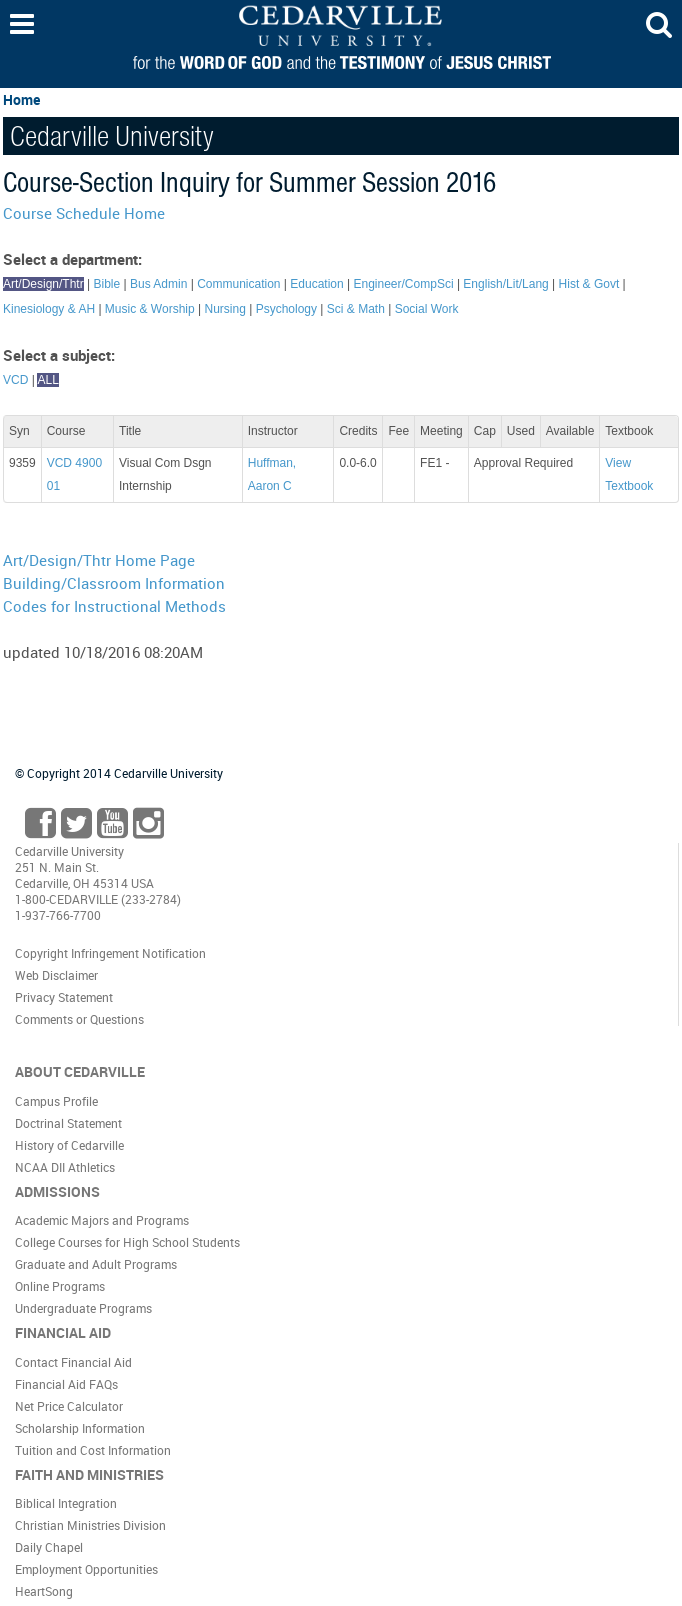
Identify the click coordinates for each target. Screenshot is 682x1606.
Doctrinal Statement (68, 1123)
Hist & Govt (589, 284)
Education (316, 284)
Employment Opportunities (86, 1569)
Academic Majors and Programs (102, 1220)
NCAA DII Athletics (65, 1167)
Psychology (286, 309)
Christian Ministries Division (90, 1525)
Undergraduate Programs (83, 1308)
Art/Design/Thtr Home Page (99, 560)
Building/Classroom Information (114, 583)
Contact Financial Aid (73, 1362)
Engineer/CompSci (404, 284)
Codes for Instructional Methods (114, 606)
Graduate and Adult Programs (96, 1264)
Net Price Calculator (69, 1406)
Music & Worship (150, 309)
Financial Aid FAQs (66, 1384)
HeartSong (44, 1591)
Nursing (224, 309)
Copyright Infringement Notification (110, 953)
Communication (238, 284)
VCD (15, 380)
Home (21, 99)
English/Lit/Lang (505, 284)
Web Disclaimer (56, 975)
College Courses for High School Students (127, 1242)
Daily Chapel (49, 1547)
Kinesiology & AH (49, 309)
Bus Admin (158, 284)
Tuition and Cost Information (93, 1450)
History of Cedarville (69, 1145)
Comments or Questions (79, 1019)
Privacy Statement (64, 997)
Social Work (427, 309)
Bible (107, 284)
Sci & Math (356, 309)
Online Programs (60, 1286)
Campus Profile (56, 1101)
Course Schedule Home (84, 213)
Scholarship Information (80, 1428)
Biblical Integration (66, 1503)
